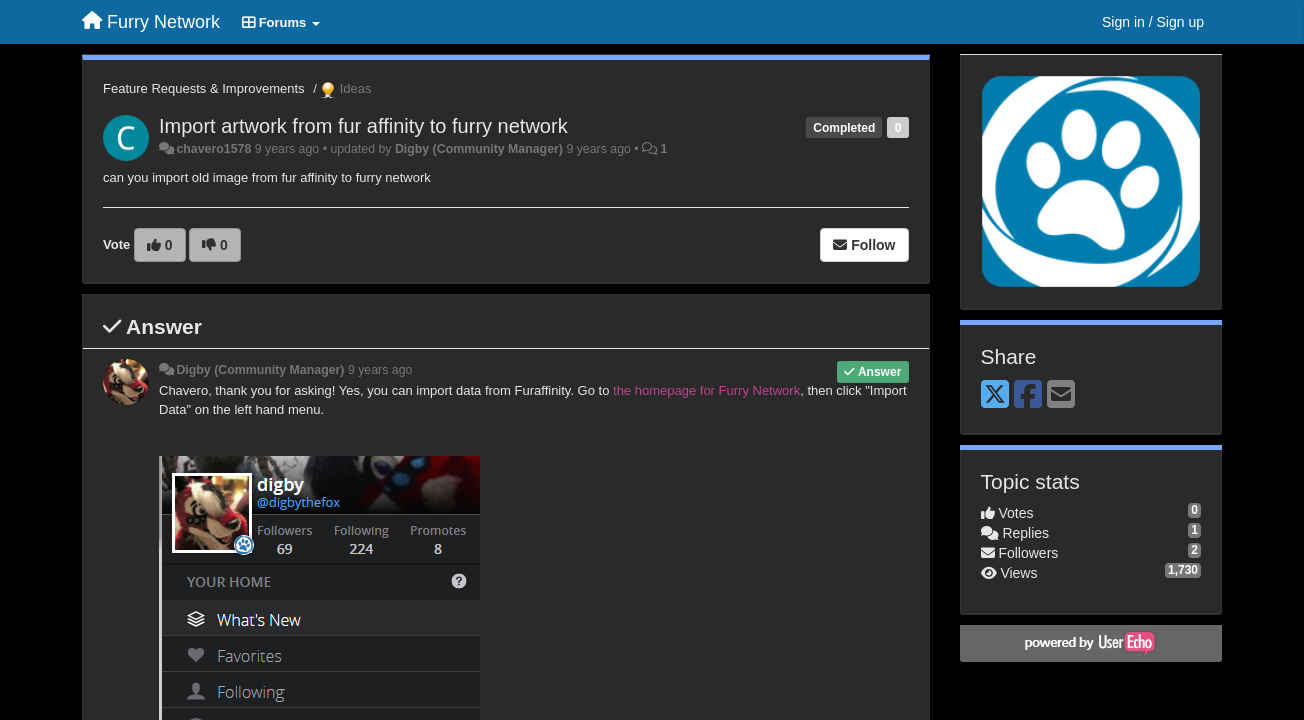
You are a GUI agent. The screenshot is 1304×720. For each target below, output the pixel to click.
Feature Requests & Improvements (204, 88)
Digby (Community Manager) (479, 149)
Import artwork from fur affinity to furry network (363, 126)
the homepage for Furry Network (706, 390)
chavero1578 (213, 149)
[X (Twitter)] (995, 395)
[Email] (1061, 395)
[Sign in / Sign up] (1153, 22)
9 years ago (380, 370)
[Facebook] (1028, 395)
